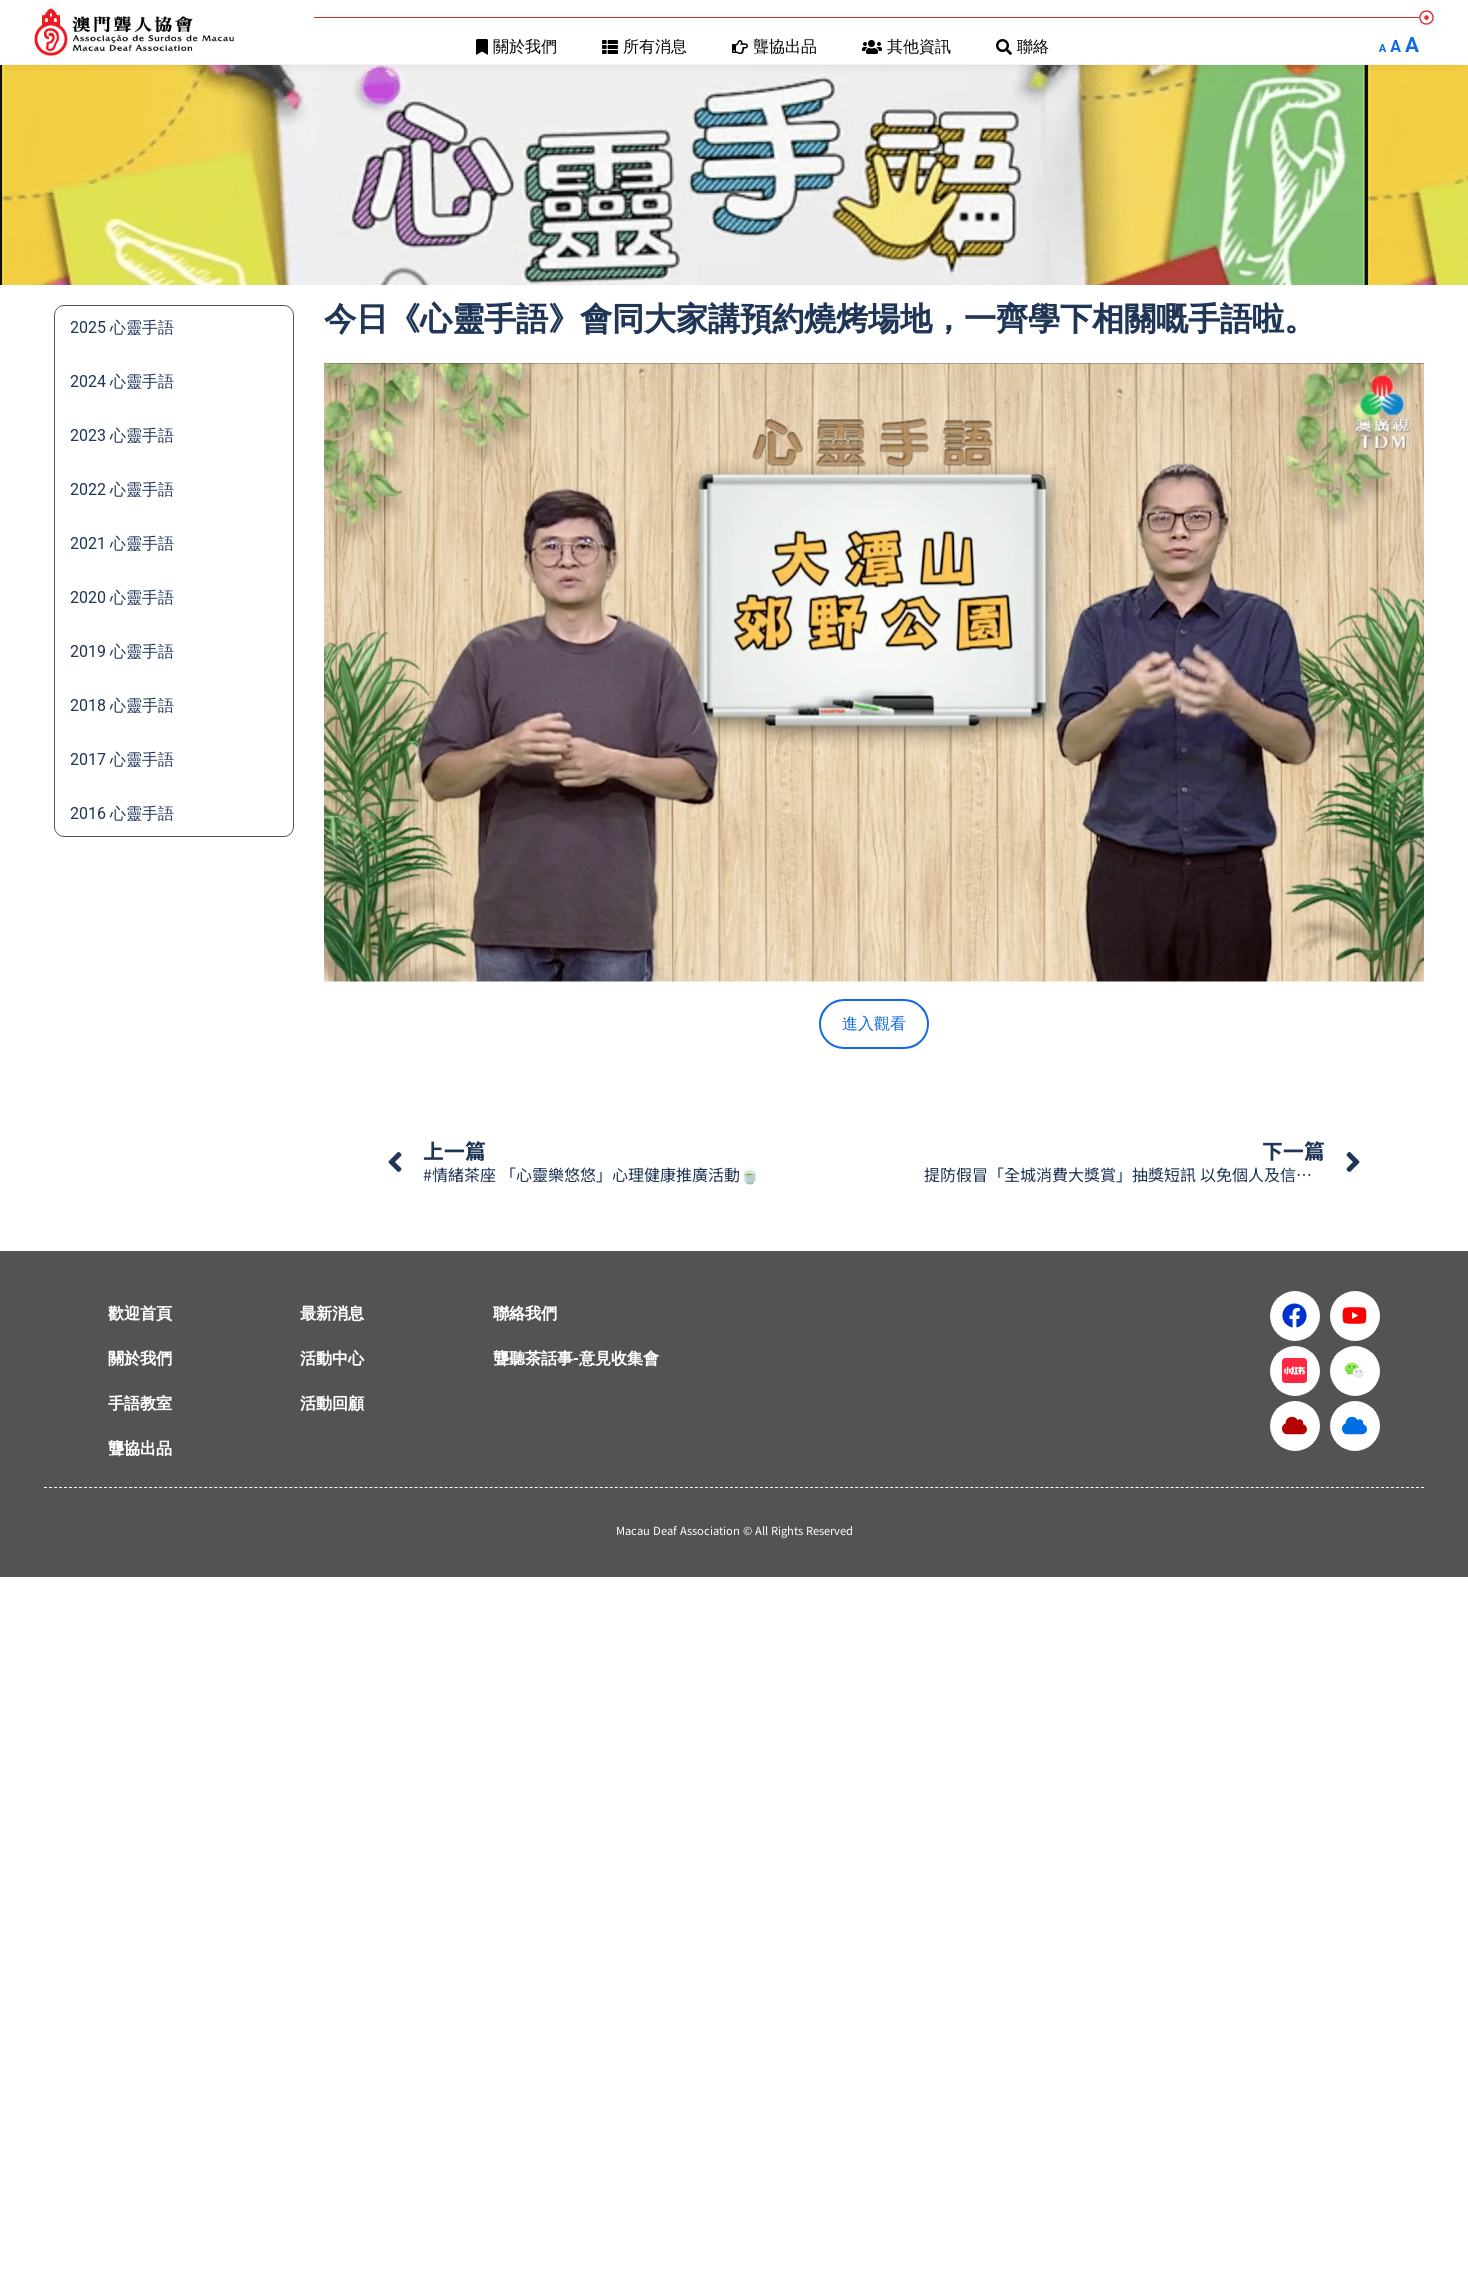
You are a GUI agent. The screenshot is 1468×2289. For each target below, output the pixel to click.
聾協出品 (774, 46)
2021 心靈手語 (122, 543)
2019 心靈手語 (122, 651)
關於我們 (516, 46)
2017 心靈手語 (122, 759)
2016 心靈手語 (122, 813)
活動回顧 (332, 1403)
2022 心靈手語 (122, 489)
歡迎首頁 (140, 1313)
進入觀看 (874, 1023)
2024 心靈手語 (122, 381)
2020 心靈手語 (122, 597)
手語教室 (140, 1403)
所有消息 (644, 46)
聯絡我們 (525, 1313)
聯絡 (1022, 46)
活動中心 (332, 1358)
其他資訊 (906, 46)
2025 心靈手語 (122, 327)
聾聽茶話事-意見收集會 (576, 1358)
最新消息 (332, 1313)
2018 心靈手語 (122, 705)
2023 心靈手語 (122, 435)
